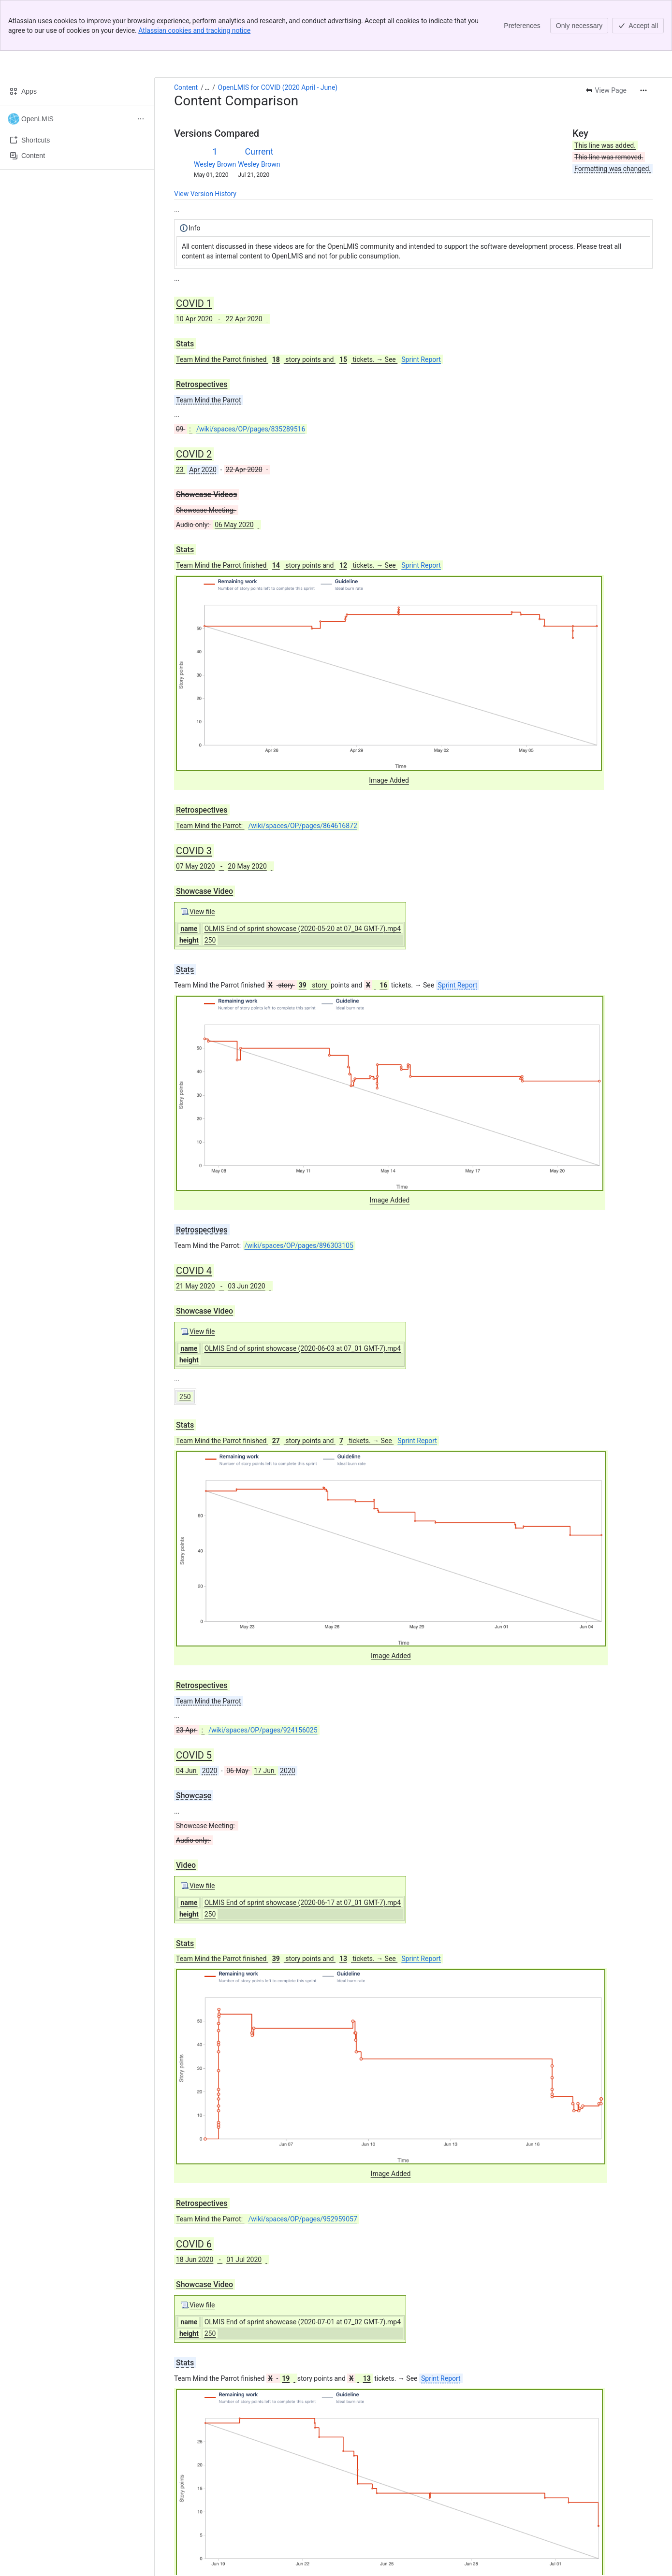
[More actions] (643, 39)
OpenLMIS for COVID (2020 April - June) (278, 37)
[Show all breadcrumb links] (207, 37)
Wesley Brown (215, 113)
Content (186, 37)
